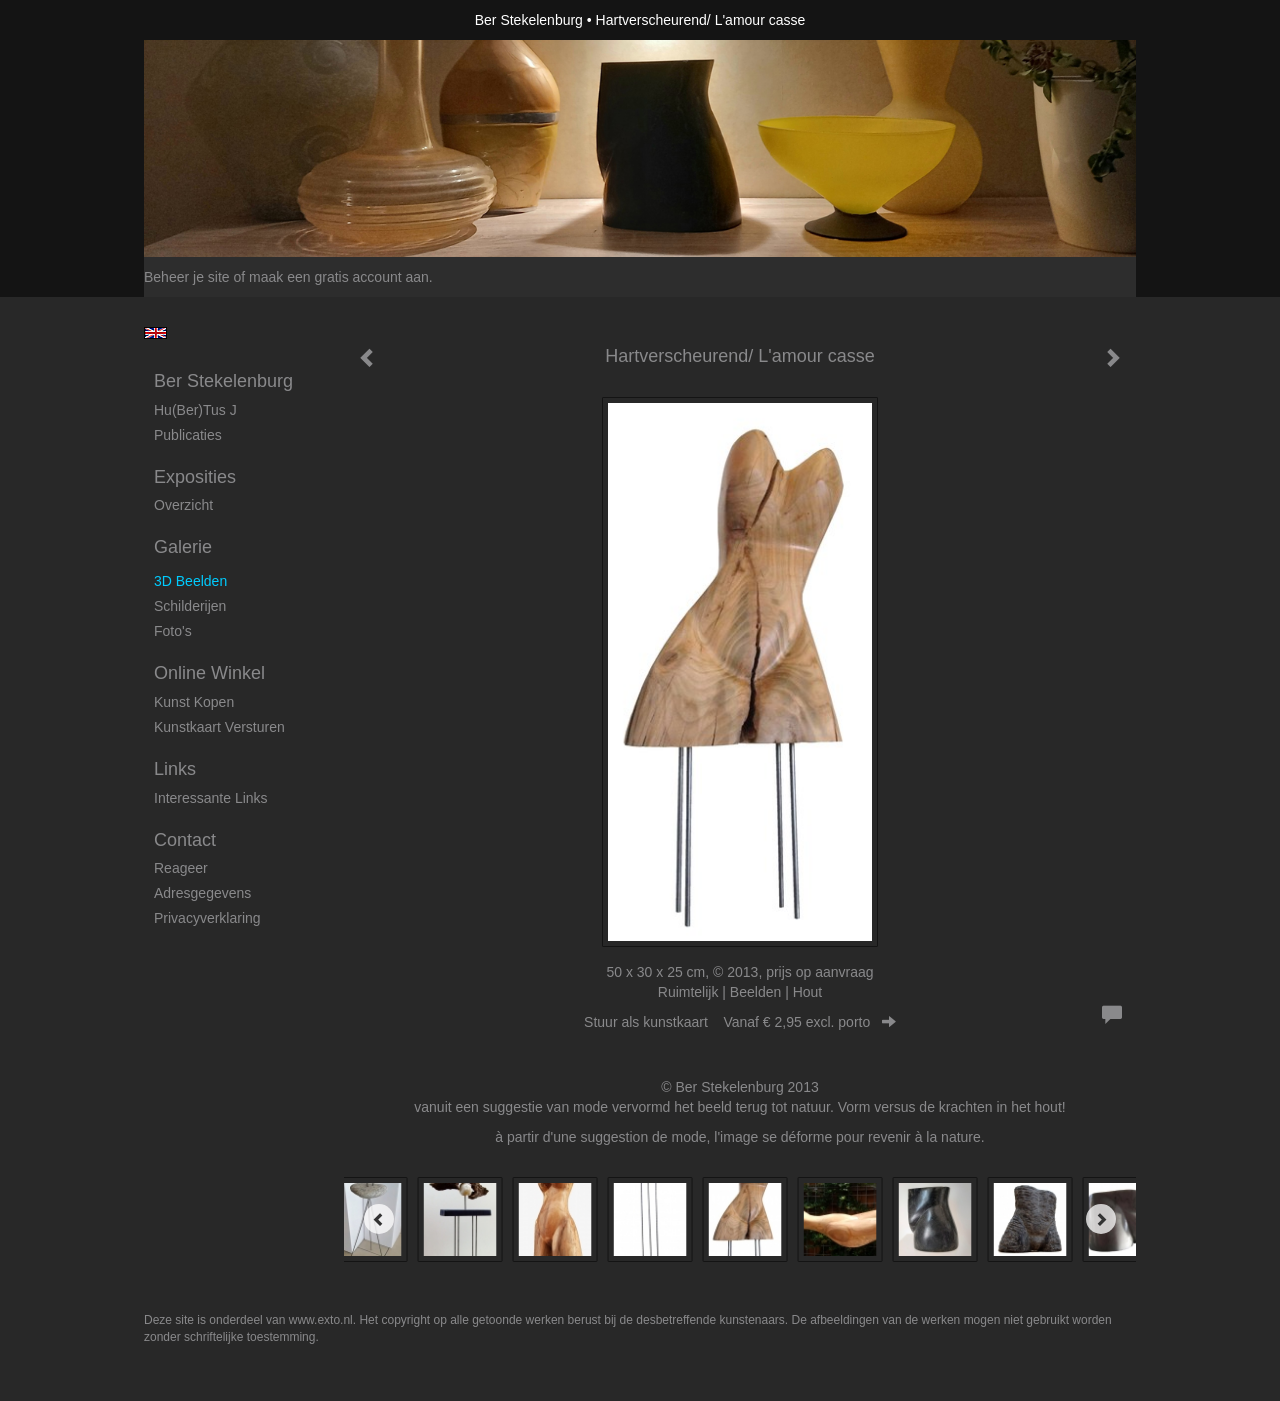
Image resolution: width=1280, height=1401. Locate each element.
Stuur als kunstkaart (740, 1022)
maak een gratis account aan (339, 277)
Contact (185, 840)
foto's (173, 631)
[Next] (1101, 1219)
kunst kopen (194, 702)
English (155, 333)
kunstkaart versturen (219, 727)
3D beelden (190, 581)
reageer (181, 868)
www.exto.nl (321, 1320)
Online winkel (209, 673)
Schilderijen (190, 606)
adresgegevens (202, 893)
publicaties (188, 435)
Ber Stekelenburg (529, 20)
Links (175, 769)
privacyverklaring (207, 918)
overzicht (183, 505)
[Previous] (379, 1219)
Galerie (183, 547)
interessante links (211, 798)
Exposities (195, 477)
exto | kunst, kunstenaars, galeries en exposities (200, 20)
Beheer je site (187, 277)
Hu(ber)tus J (195, 410)
